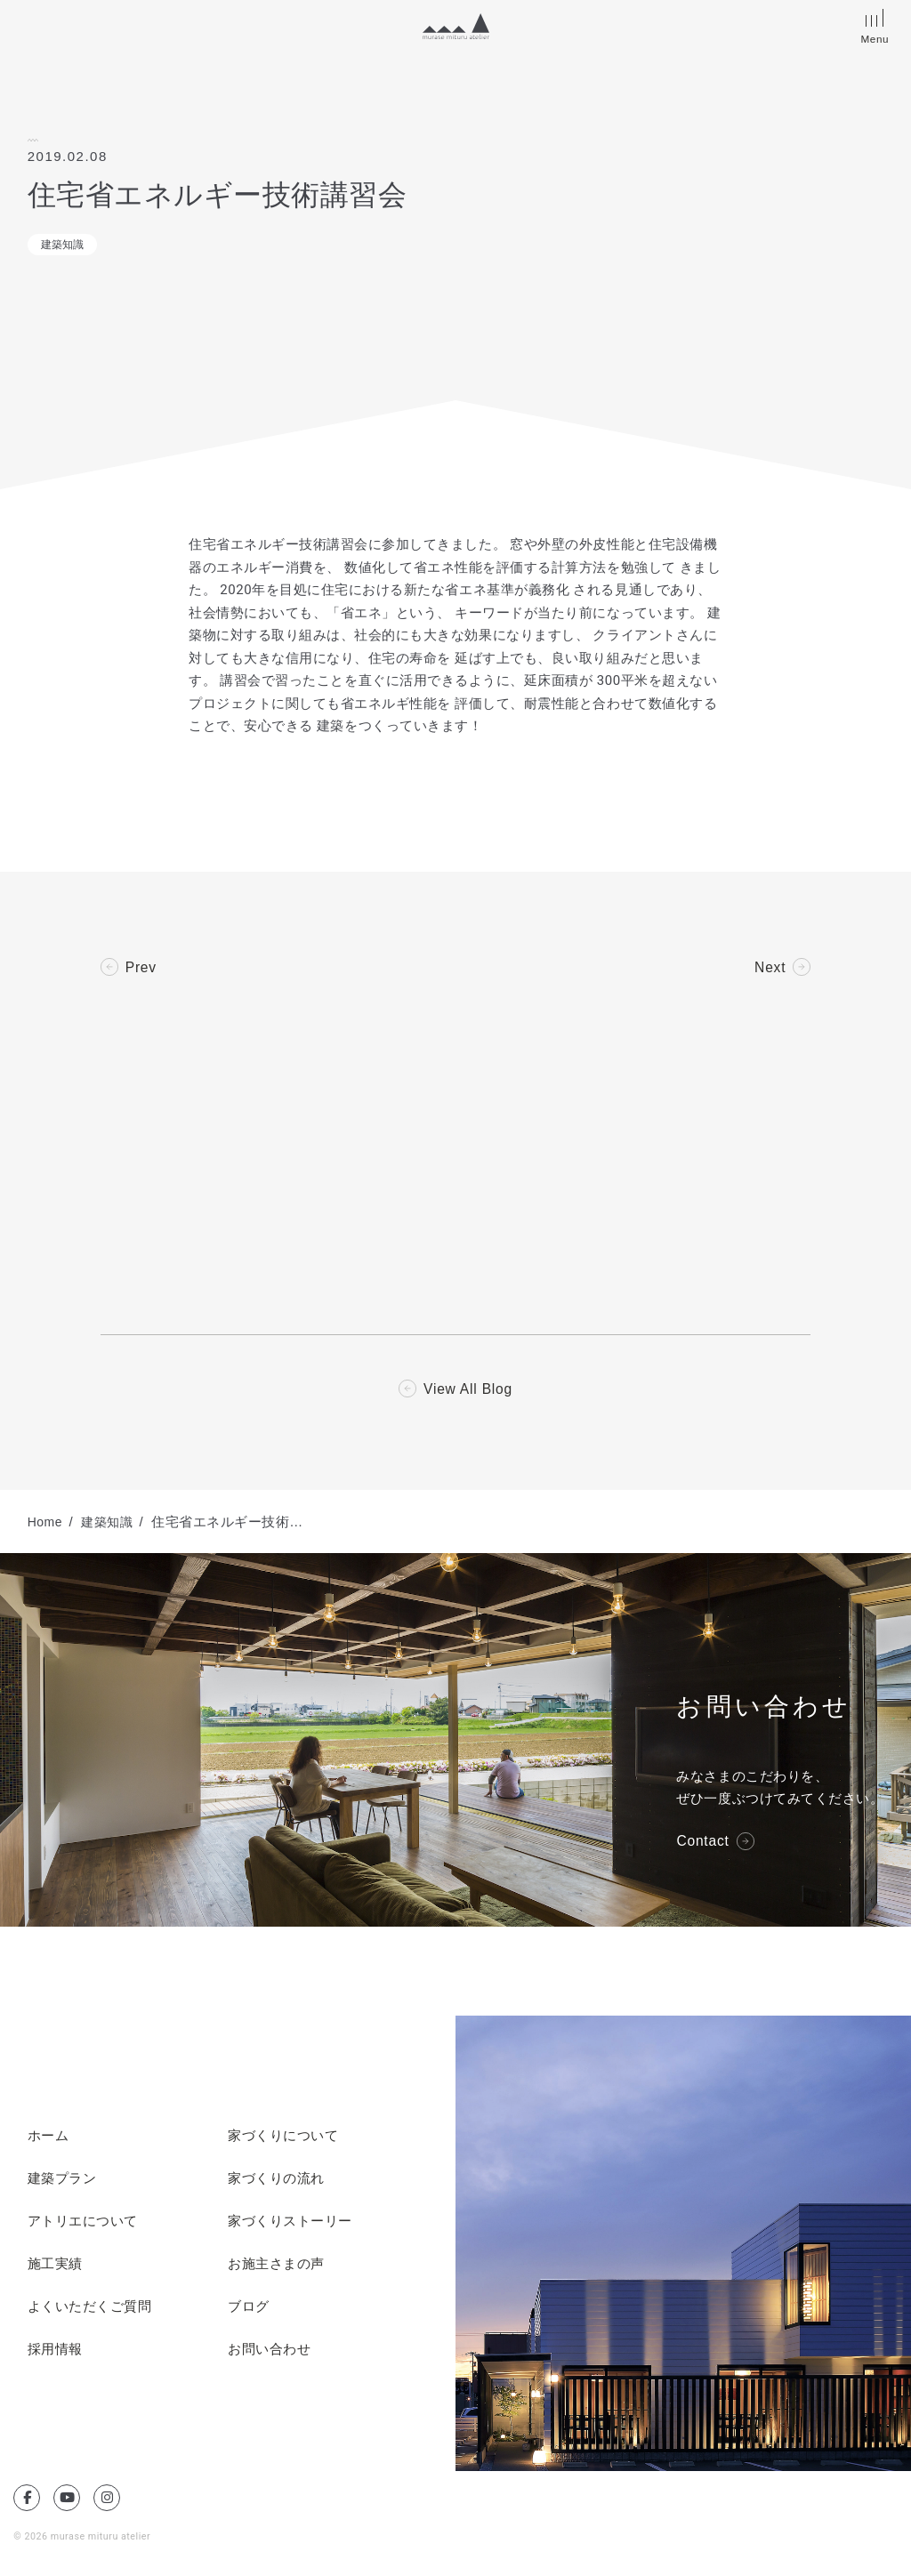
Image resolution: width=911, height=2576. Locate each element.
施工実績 (55, 2266)
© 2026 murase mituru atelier (83, 2538)
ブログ (249, 2309)
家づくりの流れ (276, 2181)
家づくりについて (283, 2138)
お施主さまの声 (276, 2266)
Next (770, 968)
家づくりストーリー (290, 2224)
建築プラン (62, 2181)
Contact (703, 1844)
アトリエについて (83, 2224)
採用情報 (55, 2352)
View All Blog (468, 1391)
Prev (141, 968)
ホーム (48, 2138)
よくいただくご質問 (90, 2309)
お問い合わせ (269, 2352)
